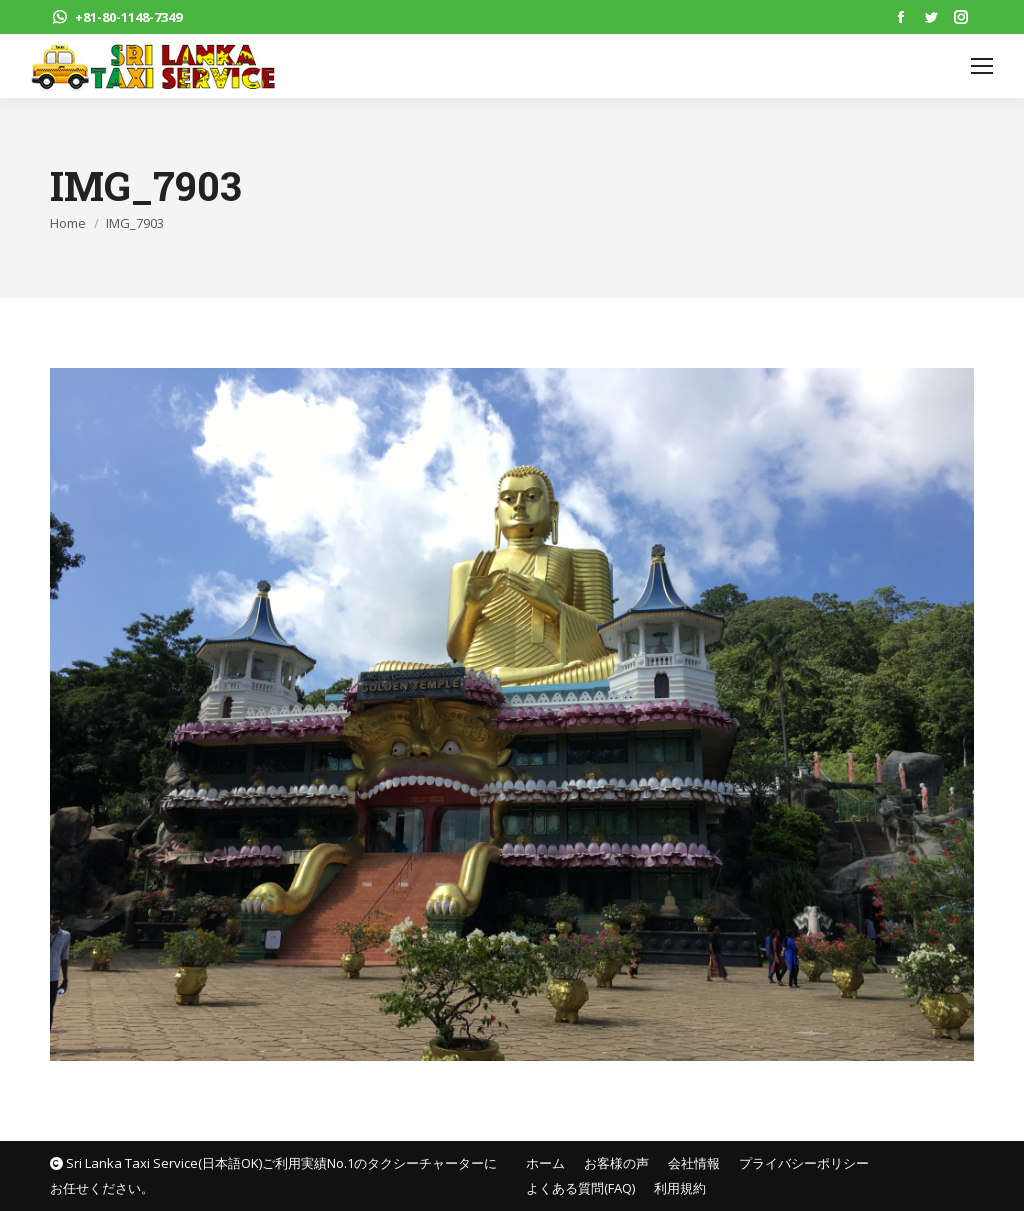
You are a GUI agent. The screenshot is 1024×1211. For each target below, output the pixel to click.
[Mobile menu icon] (982, 66)
